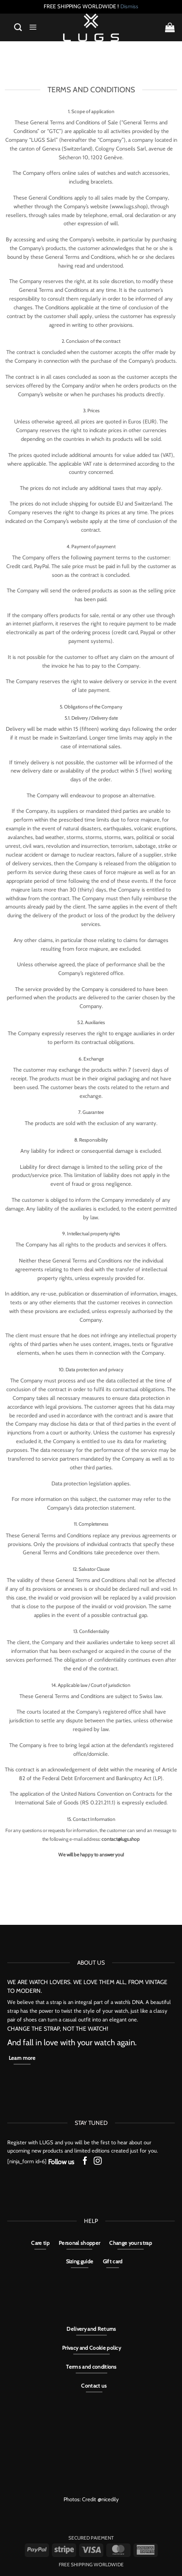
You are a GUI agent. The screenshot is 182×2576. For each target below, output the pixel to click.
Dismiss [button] (129, 6)
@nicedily (108, 2499)
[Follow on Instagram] (98, 2161)
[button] (18, 27)
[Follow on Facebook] (85, 2161)
